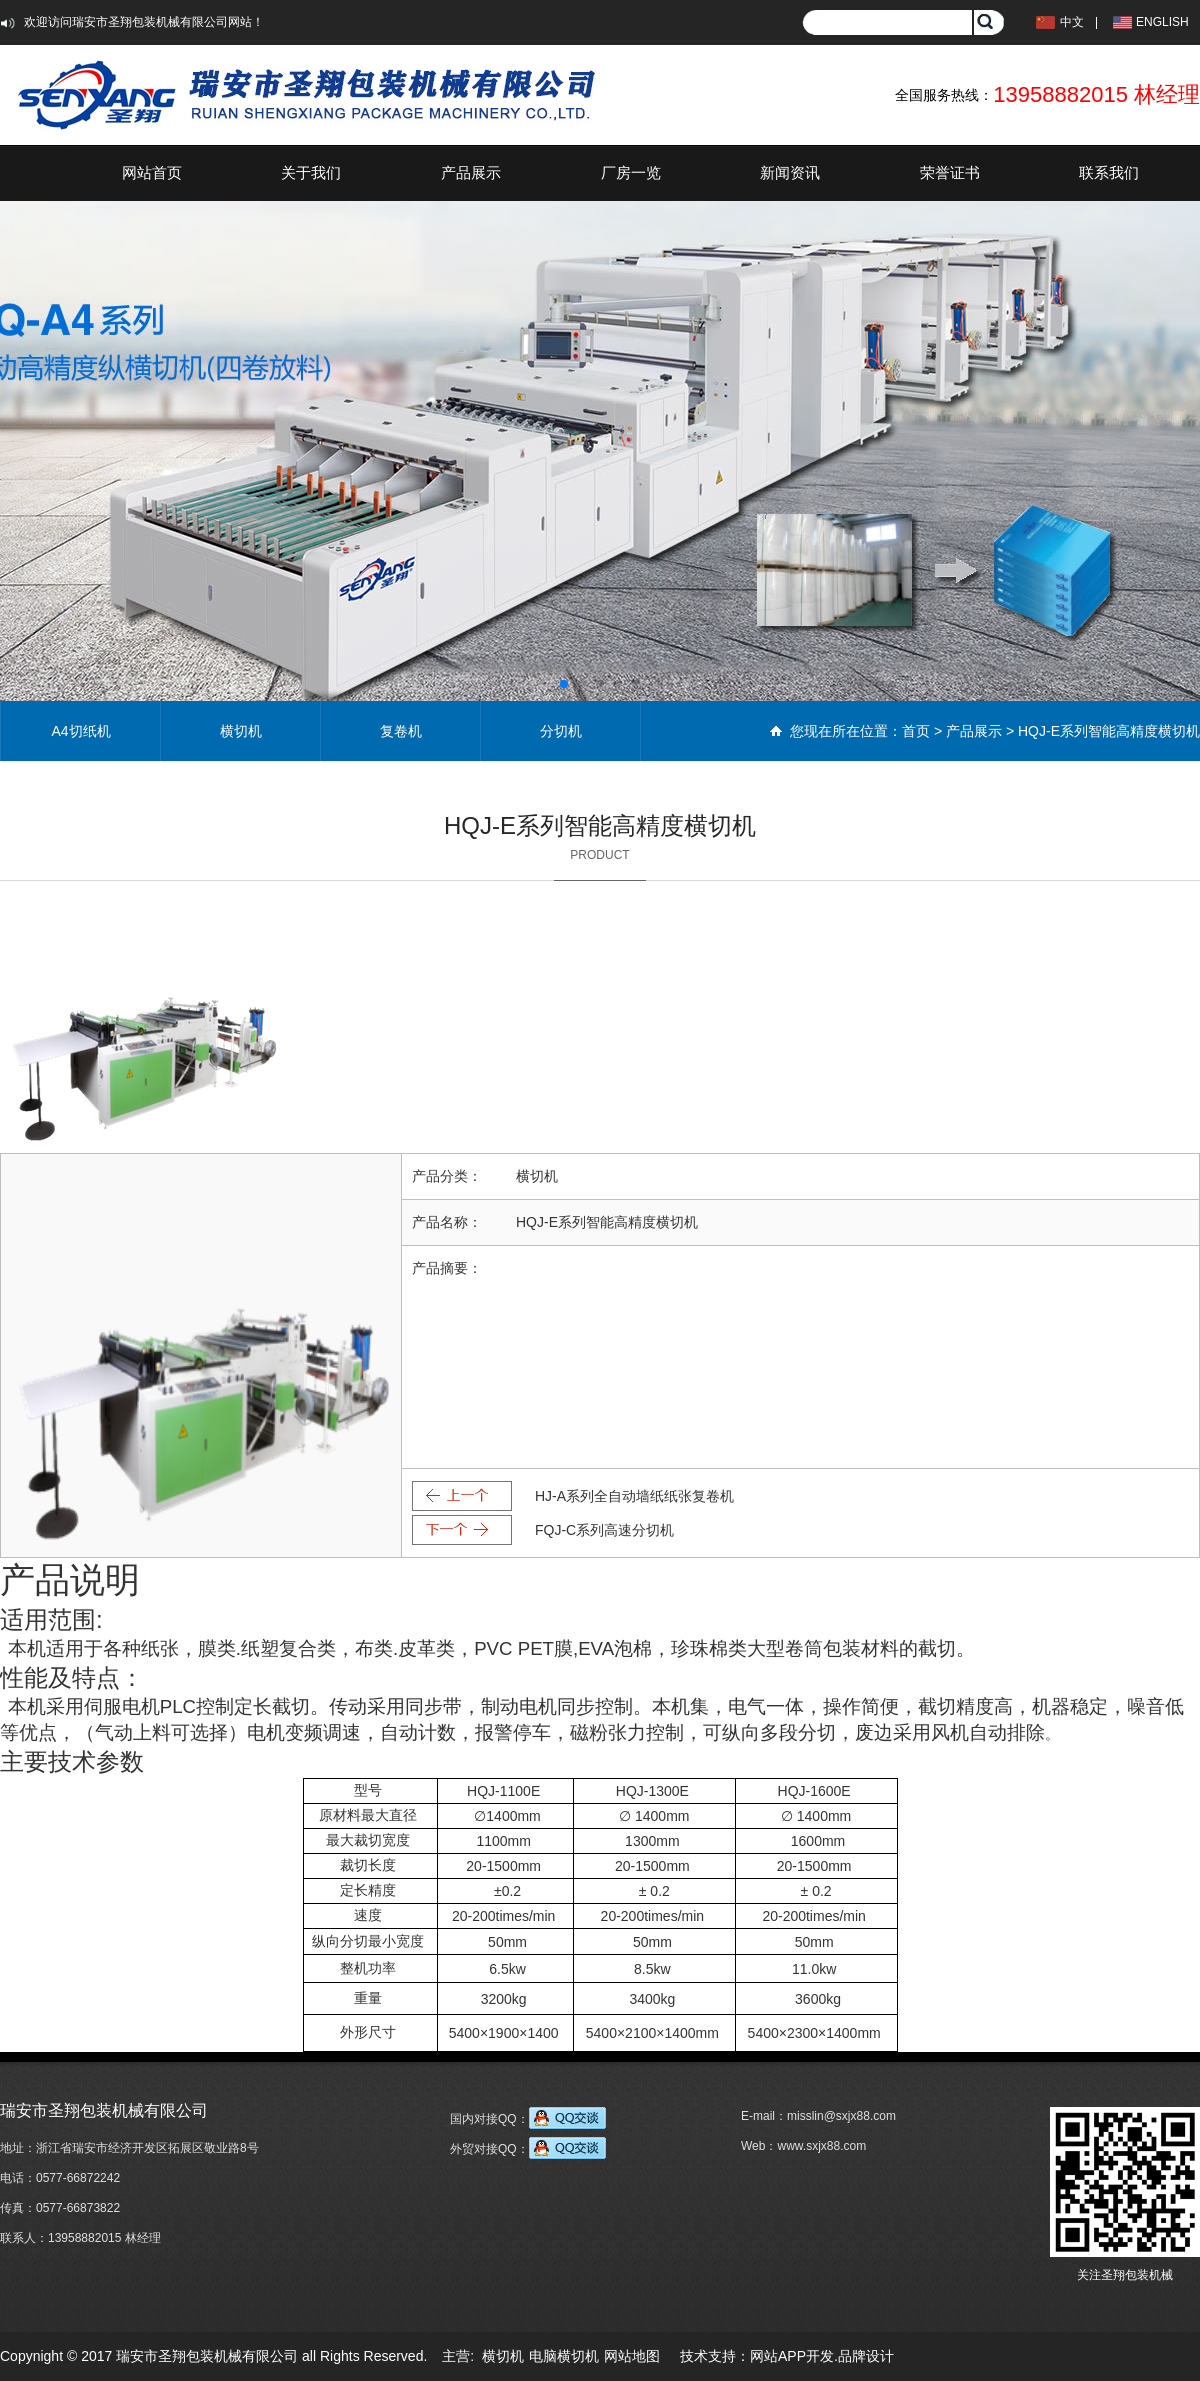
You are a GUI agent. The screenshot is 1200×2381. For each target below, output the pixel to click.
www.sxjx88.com (821, 2146)
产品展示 (471, 172)
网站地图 (632, 2356)
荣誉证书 (950, 172)
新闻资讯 (790, 172)
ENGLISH (1162, 22)
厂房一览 (631, 172)
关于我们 (311, 172)
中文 (1072, 22)
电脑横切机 (564, 2356)
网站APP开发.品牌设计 (822, 2356)
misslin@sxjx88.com (841, 2116)
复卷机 (401, 731)
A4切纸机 (80, 731)
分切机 (561, 731)
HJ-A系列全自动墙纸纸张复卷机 (634, 1496)
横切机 (241, 731)
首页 (916, 731)
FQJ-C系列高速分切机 (604, 1530)
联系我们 (1109, 172)
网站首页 (152, 172)
